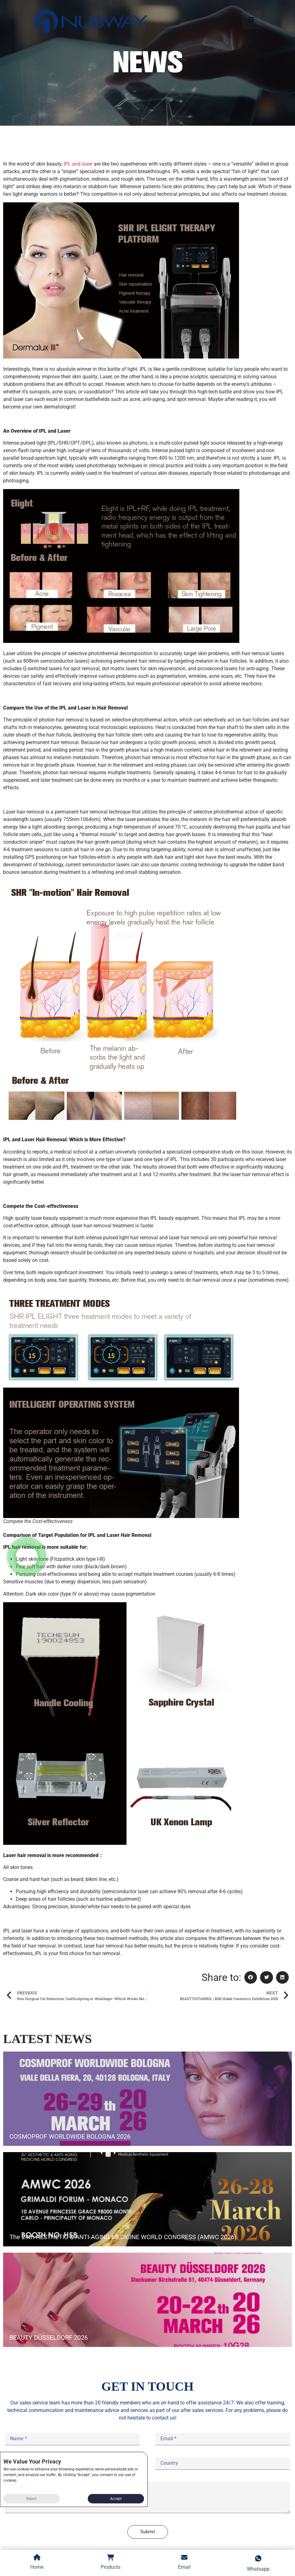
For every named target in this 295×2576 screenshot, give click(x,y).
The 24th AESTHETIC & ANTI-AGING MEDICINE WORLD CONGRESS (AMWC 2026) (123, 2237)
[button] (250, 1977)
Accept (116, 2499)
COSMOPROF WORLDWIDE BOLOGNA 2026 (70, 2136)
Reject (31, 2499)
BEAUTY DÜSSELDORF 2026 (48, 2337)
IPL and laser (77, 164)
